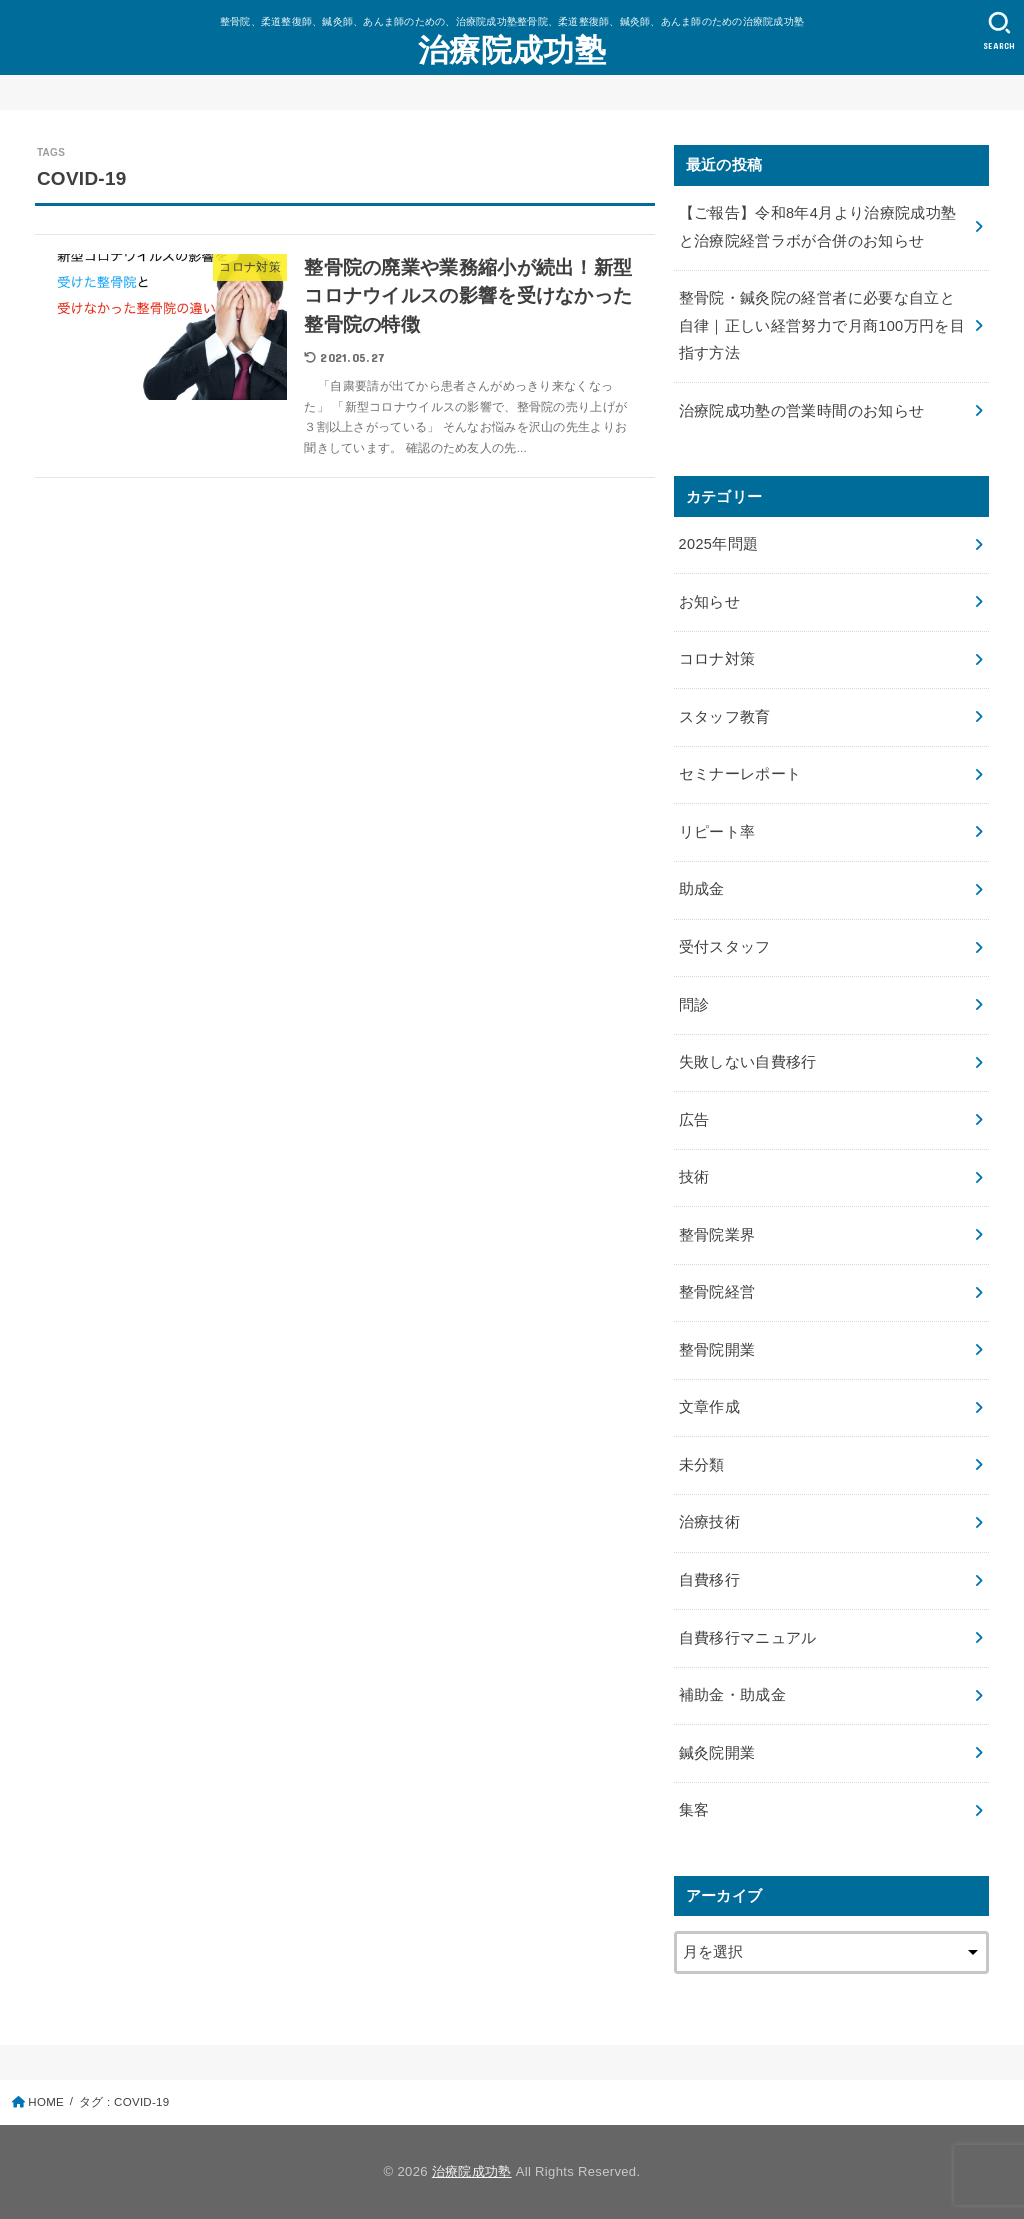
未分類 (702, 1465)
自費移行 (709, 1580)
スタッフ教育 (725, 717)
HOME (46, 2102)
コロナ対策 (717, 659)
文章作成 (709, 1407)
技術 (694, 1177)
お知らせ (709, 602)
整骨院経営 (717, 1292)
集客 (694, 1810)
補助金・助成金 (733, 1695)
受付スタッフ (725, 947)
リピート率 (717, 832)
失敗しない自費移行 (748, 1062)
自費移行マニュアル (748, 1638)
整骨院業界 (717, 1235)
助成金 (702, 889)
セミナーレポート (740, 774)
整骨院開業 (717, 1350)
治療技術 (709, 1522)
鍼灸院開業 (717, 1753)
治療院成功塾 (512, 50)
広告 (694, 1120)
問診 (694, 1005)
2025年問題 (719, 544)
